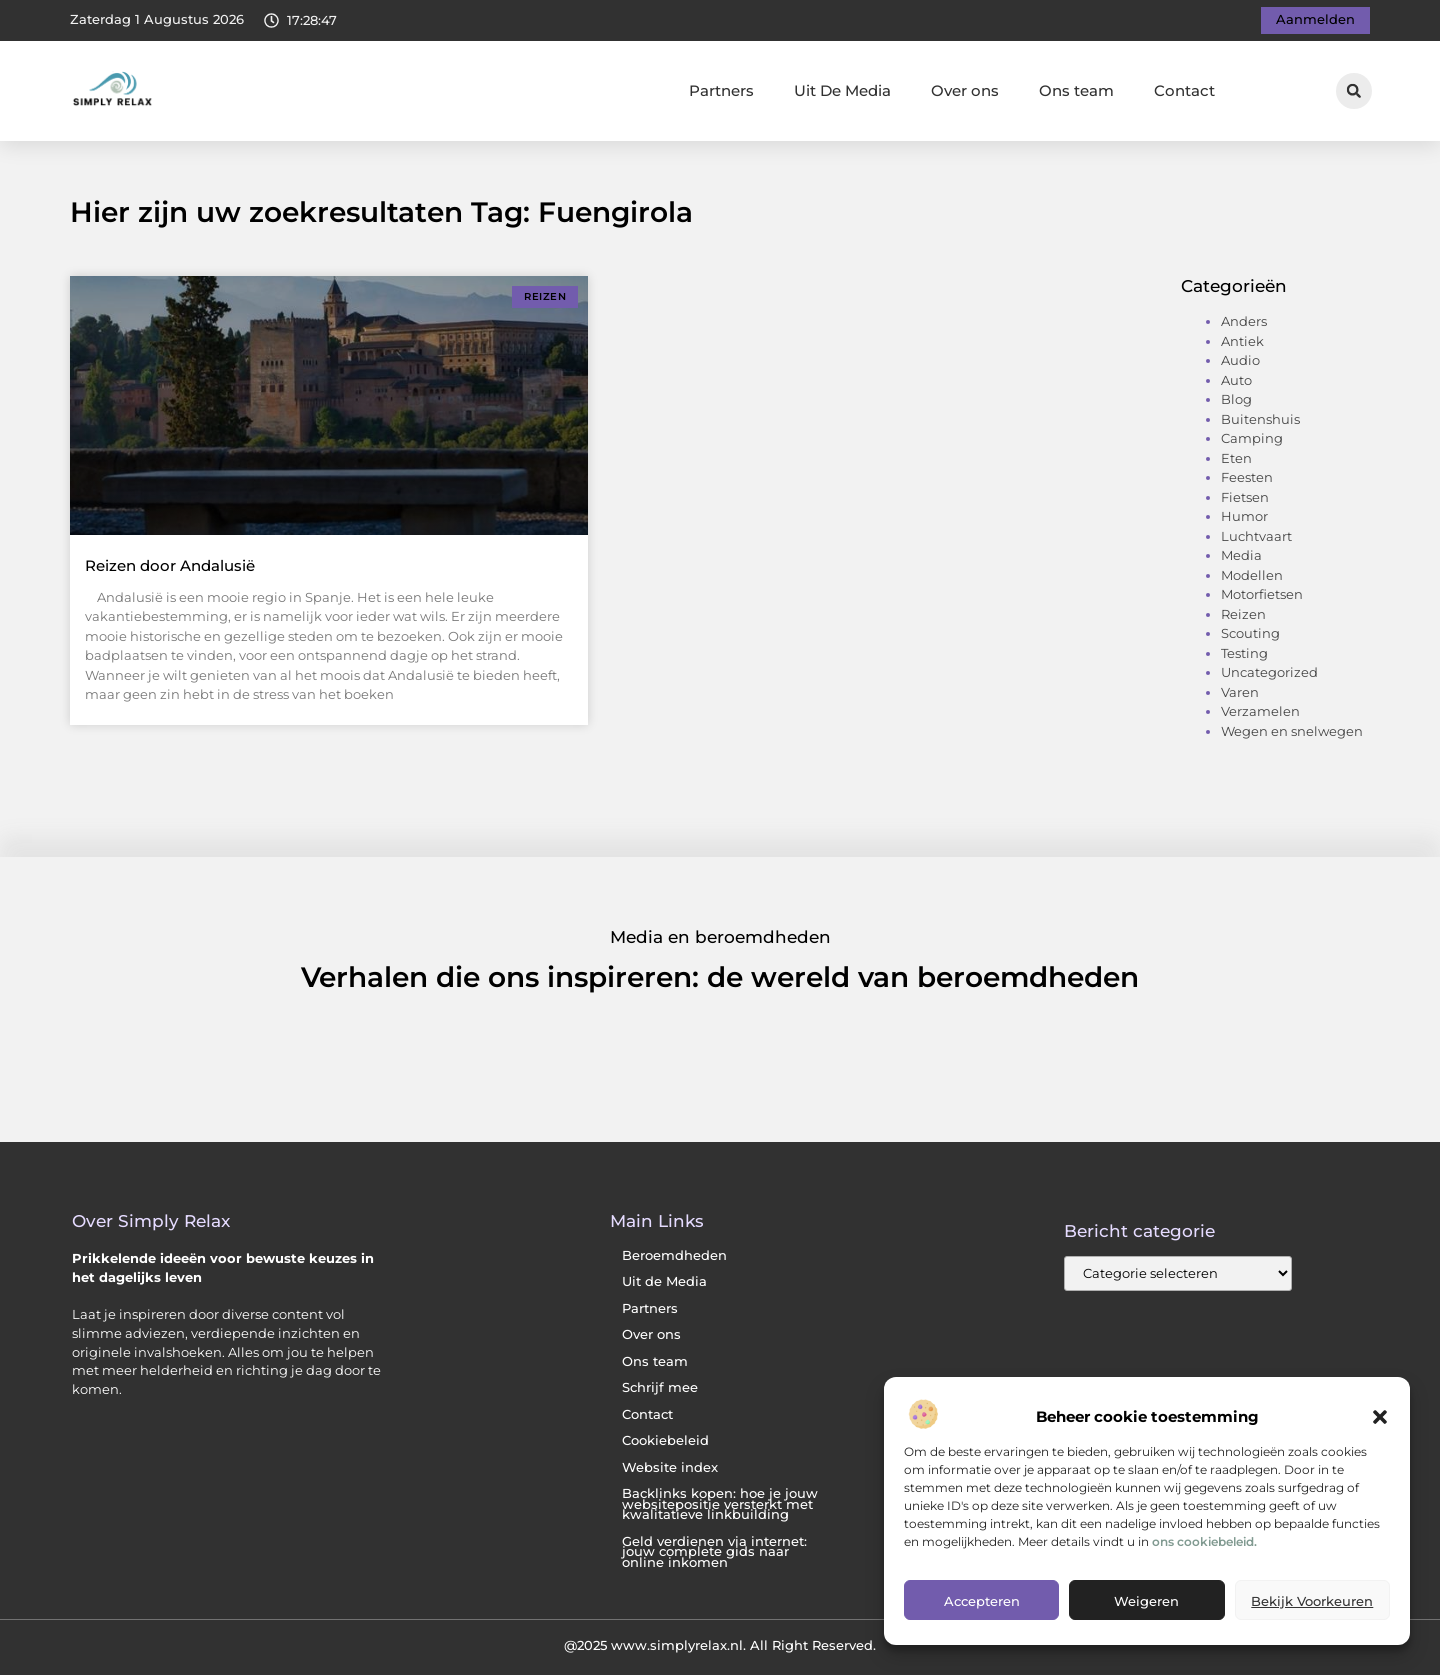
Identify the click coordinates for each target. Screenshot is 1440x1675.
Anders (1244, 321)
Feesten (1247, 477)
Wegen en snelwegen (1292, 731)
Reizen (1243, 614)
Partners (721, 90)
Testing (1244, 653)
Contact (1184, 90)
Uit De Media (842, 90)
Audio (1240, 360)
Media (1241, 555)
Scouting (1250, 633)
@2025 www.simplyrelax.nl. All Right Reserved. (720, 1645)
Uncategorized (1269, 672)
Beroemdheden (674, 1255)
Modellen (1252, 575)
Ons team (1076, 90)
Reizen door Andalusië (170, 565)
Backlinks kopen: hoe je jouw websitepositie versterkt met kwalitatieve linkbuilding (720, 1504)
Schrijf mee (660, 1387)
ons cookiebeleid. (1204, 1541)
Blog (1236, 399)
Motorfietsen (1262, 594)
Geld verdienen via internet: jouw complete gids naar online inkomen (714, 1552)
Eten (1236, 458)
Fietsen (1245, 497)
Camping (1252, 438)
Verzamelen (1260, 711)
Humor (1244, 516)
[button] (1380, 1417)
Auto (1236, 380)
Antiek (1242, 341)
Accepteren (982, 1601)
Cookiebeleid (665, 1440)
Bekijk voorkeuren (1312, 1601)
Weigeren (1146, 1601)
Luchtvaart (1256, 536)
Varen (1240, 692)
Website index (670, 1467)
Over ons (965, 90)
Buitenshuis (1260, 419)
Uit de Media (664, 1281)
